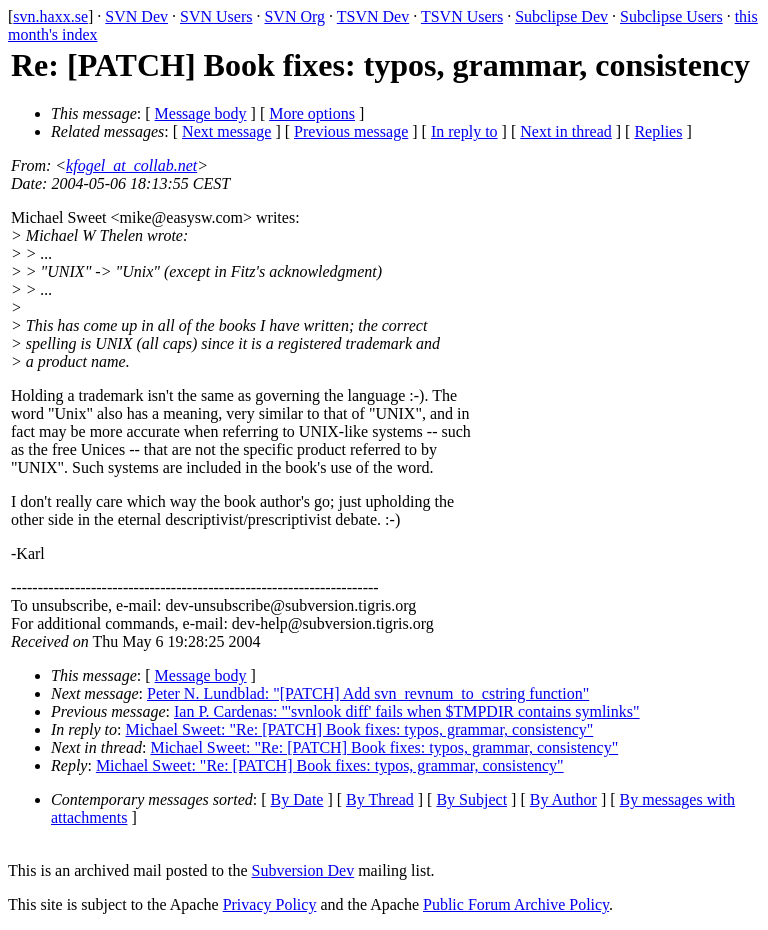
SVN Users (216, 16)
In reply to (464, 131)
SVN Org (294, 16)
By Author (563, 799)
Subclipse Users (671, 16)
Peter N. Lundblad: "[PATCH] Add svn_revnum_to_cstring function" (368, 693)
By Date (297, 799)
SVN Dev (136, 16)
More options (312, 113)
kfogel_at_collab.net (131, 165)
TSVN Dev (373, 16)
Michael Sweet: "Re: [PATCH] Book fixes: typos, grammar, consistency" (360, 729)
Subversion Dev (303, 870)
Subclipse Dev (561, 16)
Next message (226, 131)
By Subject (471, 799)
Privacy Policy (270, 904)
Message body (201, 113)
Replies (658, 131)
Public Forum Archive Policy (516, 904)
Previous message (351, 131)
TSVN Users (462, 16)
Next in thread (566, 131)
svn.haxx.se (50, 16)
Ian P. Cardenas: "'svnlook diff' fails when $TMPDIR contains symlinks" (407, 711)
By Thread (380, 799)
